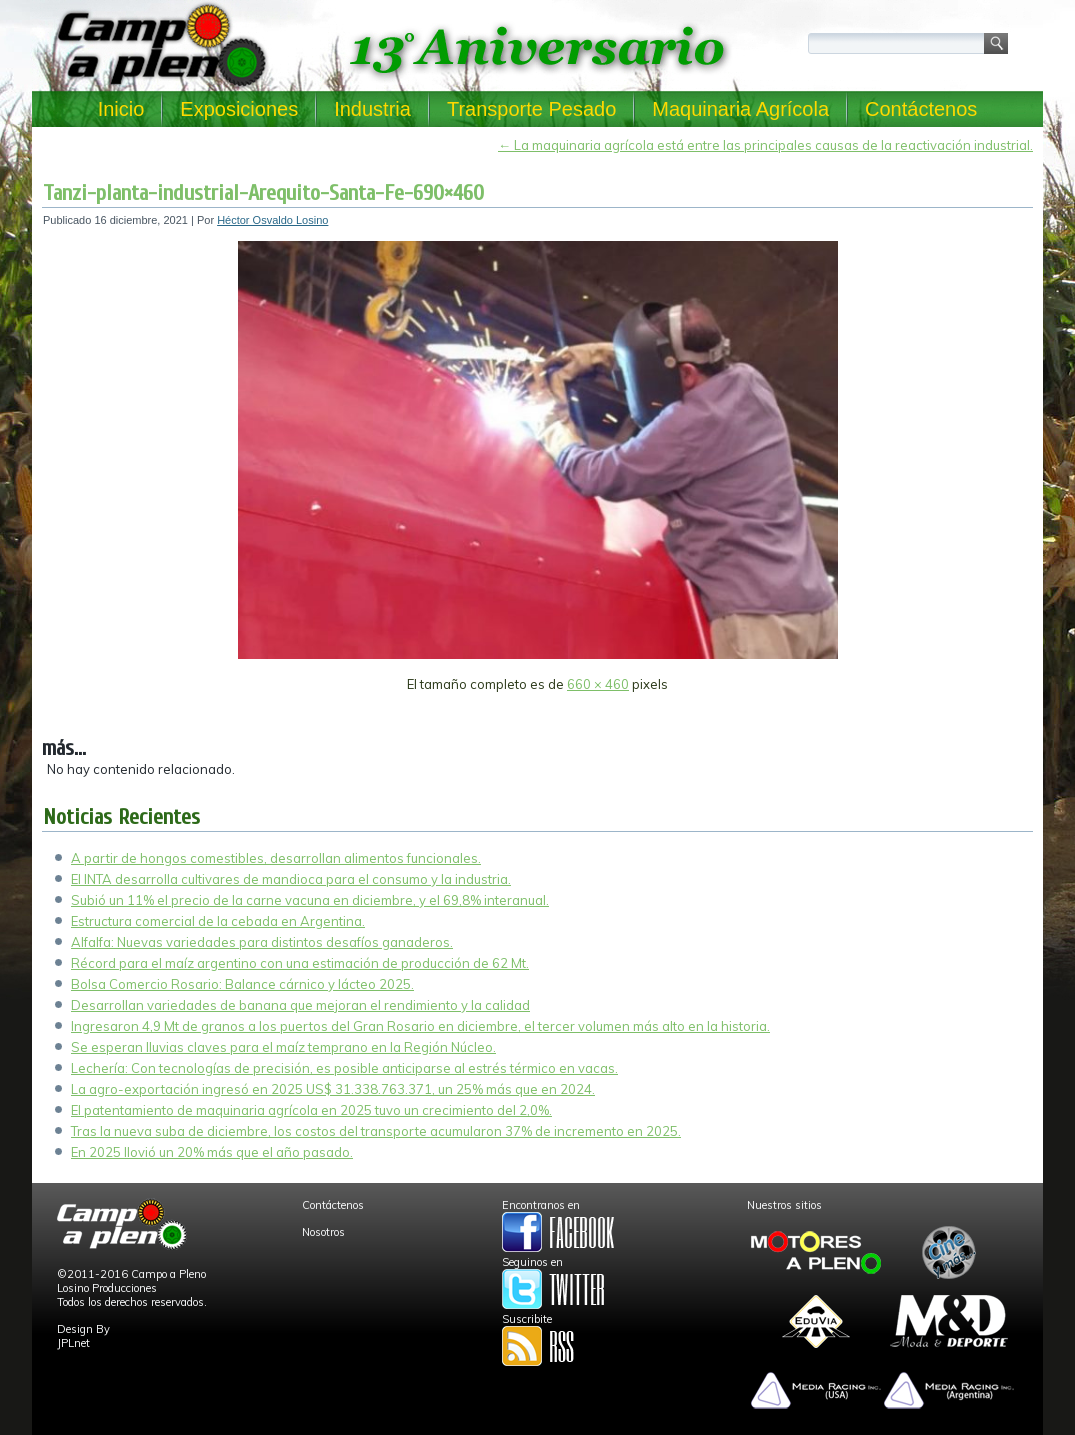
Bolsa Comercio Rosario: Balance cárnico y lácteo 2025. (242, 984)
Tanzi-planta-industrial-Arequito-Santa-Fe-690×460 (263, 193)
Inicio (121, 109)
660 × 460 (598, 684)
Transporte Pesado (531, 109)
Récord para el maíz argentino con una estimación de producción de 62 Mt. (300, 963)
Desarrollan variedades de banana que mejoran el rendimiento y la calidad (300, 1005)
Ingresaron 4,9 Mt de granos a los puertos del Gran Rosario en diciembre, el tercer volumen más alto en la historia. (420, 1026)
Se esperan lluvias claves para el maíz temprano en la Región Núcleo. (283, 1047)
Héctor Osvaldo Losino (272, 220)
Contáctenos (921, 109)
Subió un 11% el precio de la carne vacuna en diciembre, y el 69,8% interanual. (310, 900)
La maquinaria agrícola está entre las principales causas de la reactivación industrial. (765, 145)
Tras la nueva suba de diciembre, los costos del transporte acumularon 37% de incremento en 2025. (376, 1131)
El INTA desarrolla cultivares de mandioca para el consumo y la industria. (291, 879)
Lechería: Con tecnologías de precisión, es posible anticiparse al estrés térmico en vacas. (344, 1068)
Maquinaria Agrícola (740, 109)
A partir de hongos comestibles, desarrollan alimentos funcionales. (276, 858)
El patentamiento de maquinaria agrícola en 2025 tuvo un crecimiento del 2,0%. (311, 1110)
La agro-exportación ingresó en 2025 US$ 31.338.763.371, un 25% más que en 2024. (333, 1089)
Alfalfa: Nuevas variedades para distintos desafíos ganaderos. (262, 942)
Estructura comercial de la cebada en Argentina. (218, 921)
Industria (372, 109)
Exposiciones (239, 109)
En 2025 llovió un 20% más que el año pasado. (212, 1152)
